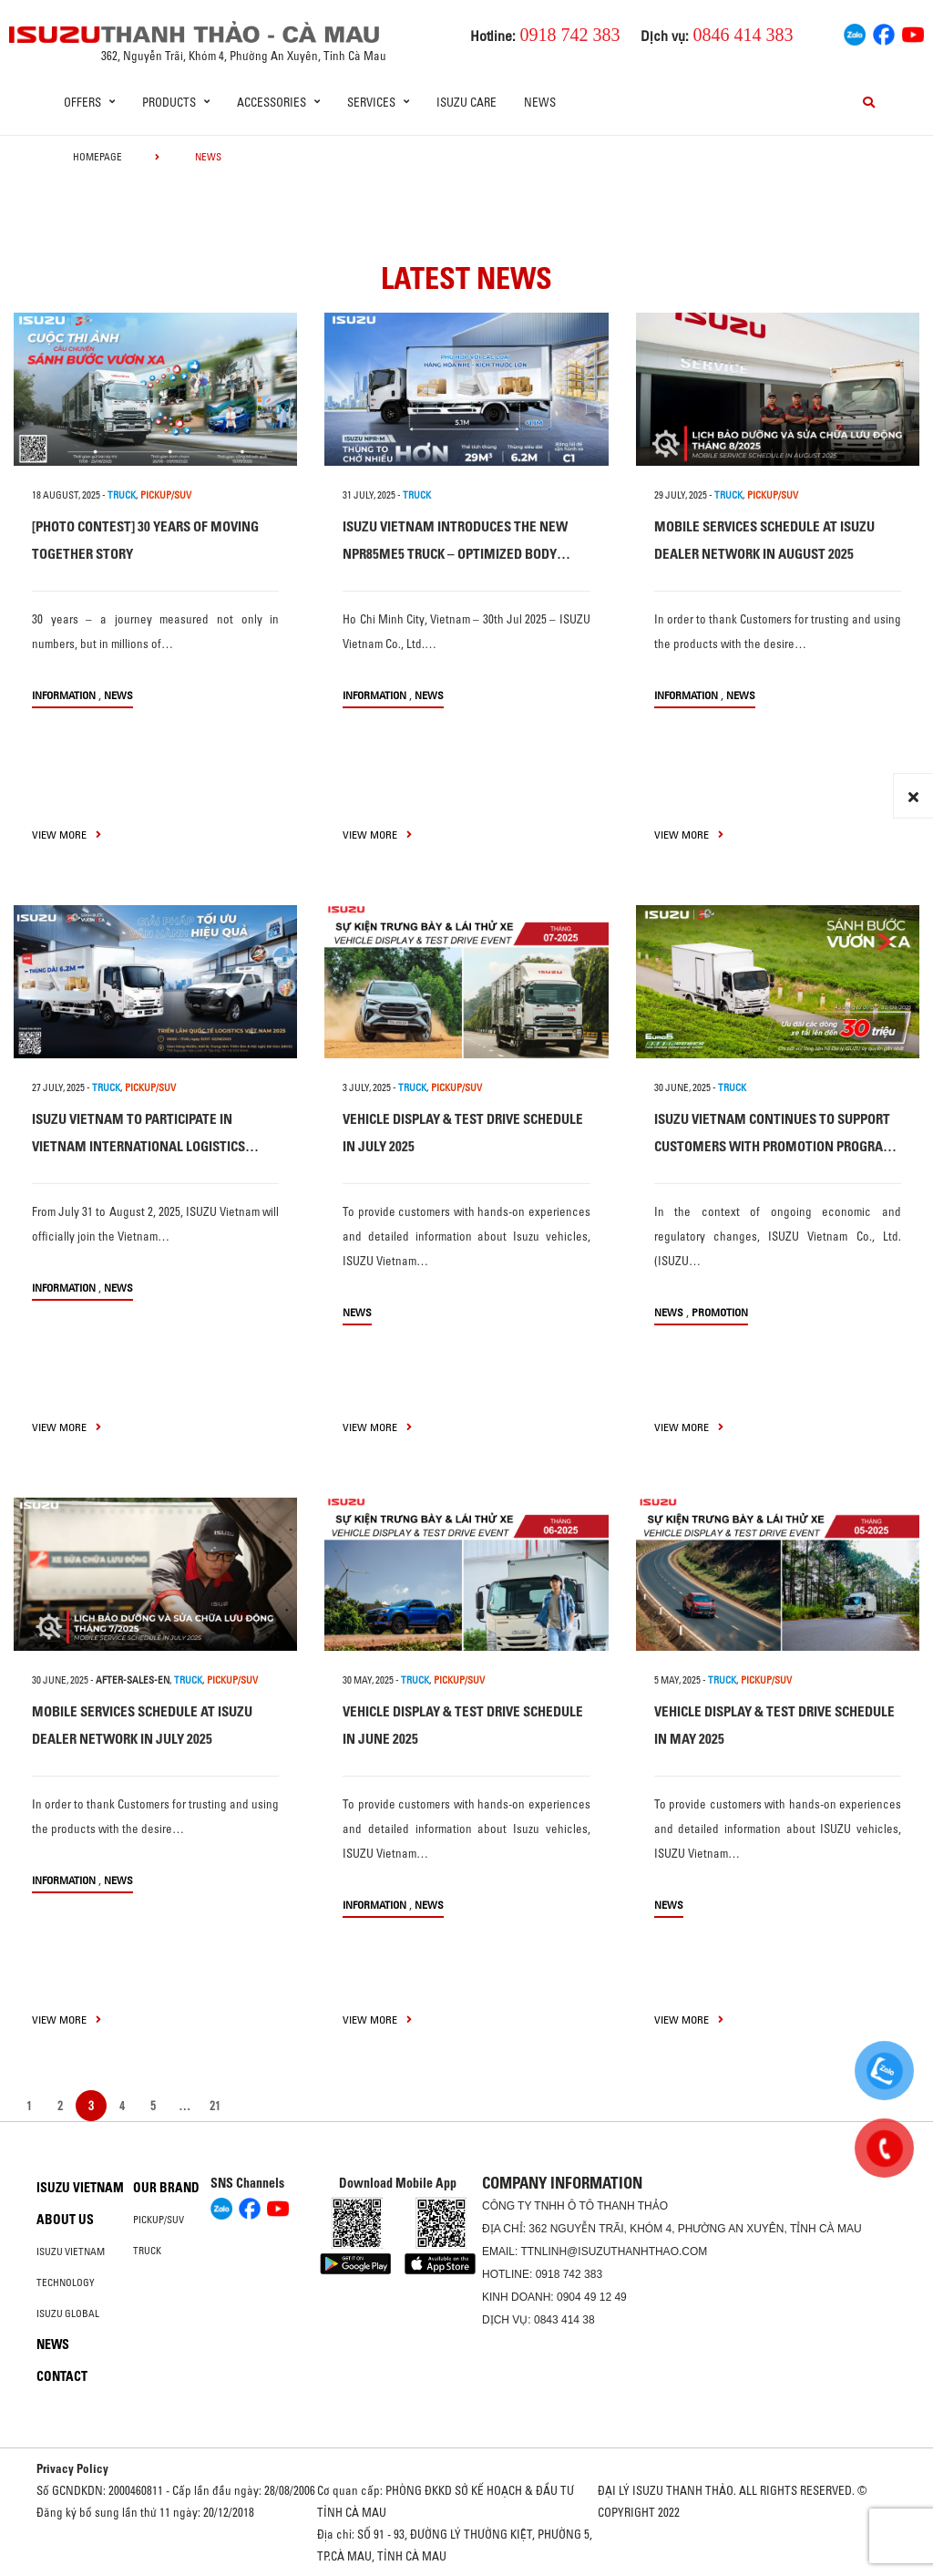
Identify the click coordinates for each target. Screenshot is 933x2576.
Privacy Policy (72, 2468)
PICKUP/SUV (165, 495)
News (540, 102)
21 (215, 2105)
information (64, 695)
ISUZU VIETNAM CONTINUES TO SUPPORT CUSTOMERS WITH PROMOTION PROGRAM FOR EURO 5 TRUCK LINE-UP (774, 1146)
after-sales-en (132, 1680)
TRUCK (122, 495)
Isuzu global (67, 2313)
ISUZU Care (466, 102)
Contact (61, 2376)
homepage (97, 156)
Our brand (166, 2187)
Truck (147, 2250)
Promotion (720, 1312)
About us (65, 2219)
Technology (65, 2282)
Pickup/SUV (158, 2219)
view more (66, 834)
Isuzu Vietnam (80, 2187)
